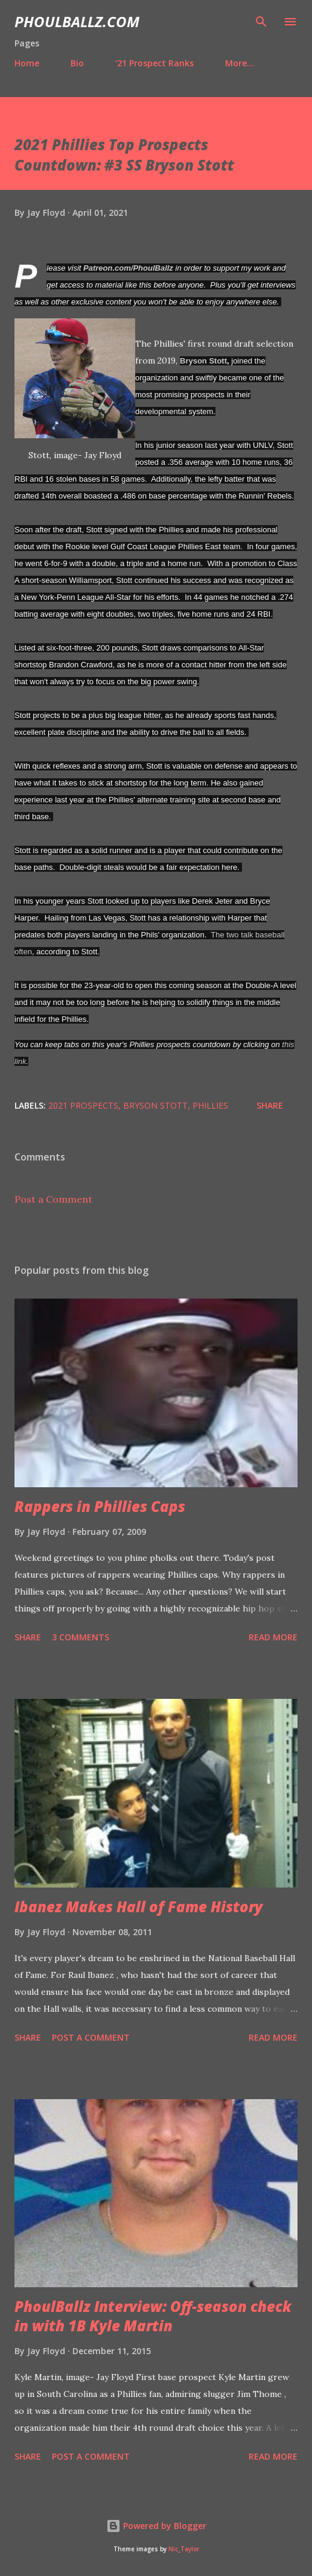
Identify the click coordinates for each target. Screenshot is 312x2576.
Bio (77, 63)
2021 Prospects (83, 1105)
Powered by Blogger (156, 2525)
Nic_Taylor (183, 2549)
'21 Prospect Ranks (154, 63)
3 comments (80, 1637)
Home (26, 63)
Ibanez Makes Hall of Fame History (138, 1906)
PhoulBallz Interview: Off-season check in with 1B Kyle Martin (152, 2315)
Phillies (210, 1105)
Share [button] (269, 1105)
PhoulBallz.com (76, 21)
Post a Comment (53, 1199)
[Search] (261, 21)
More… (239, 63)
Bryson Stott (203, 360)
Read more (273, 1637)
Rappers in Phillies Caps (99, 1506)
